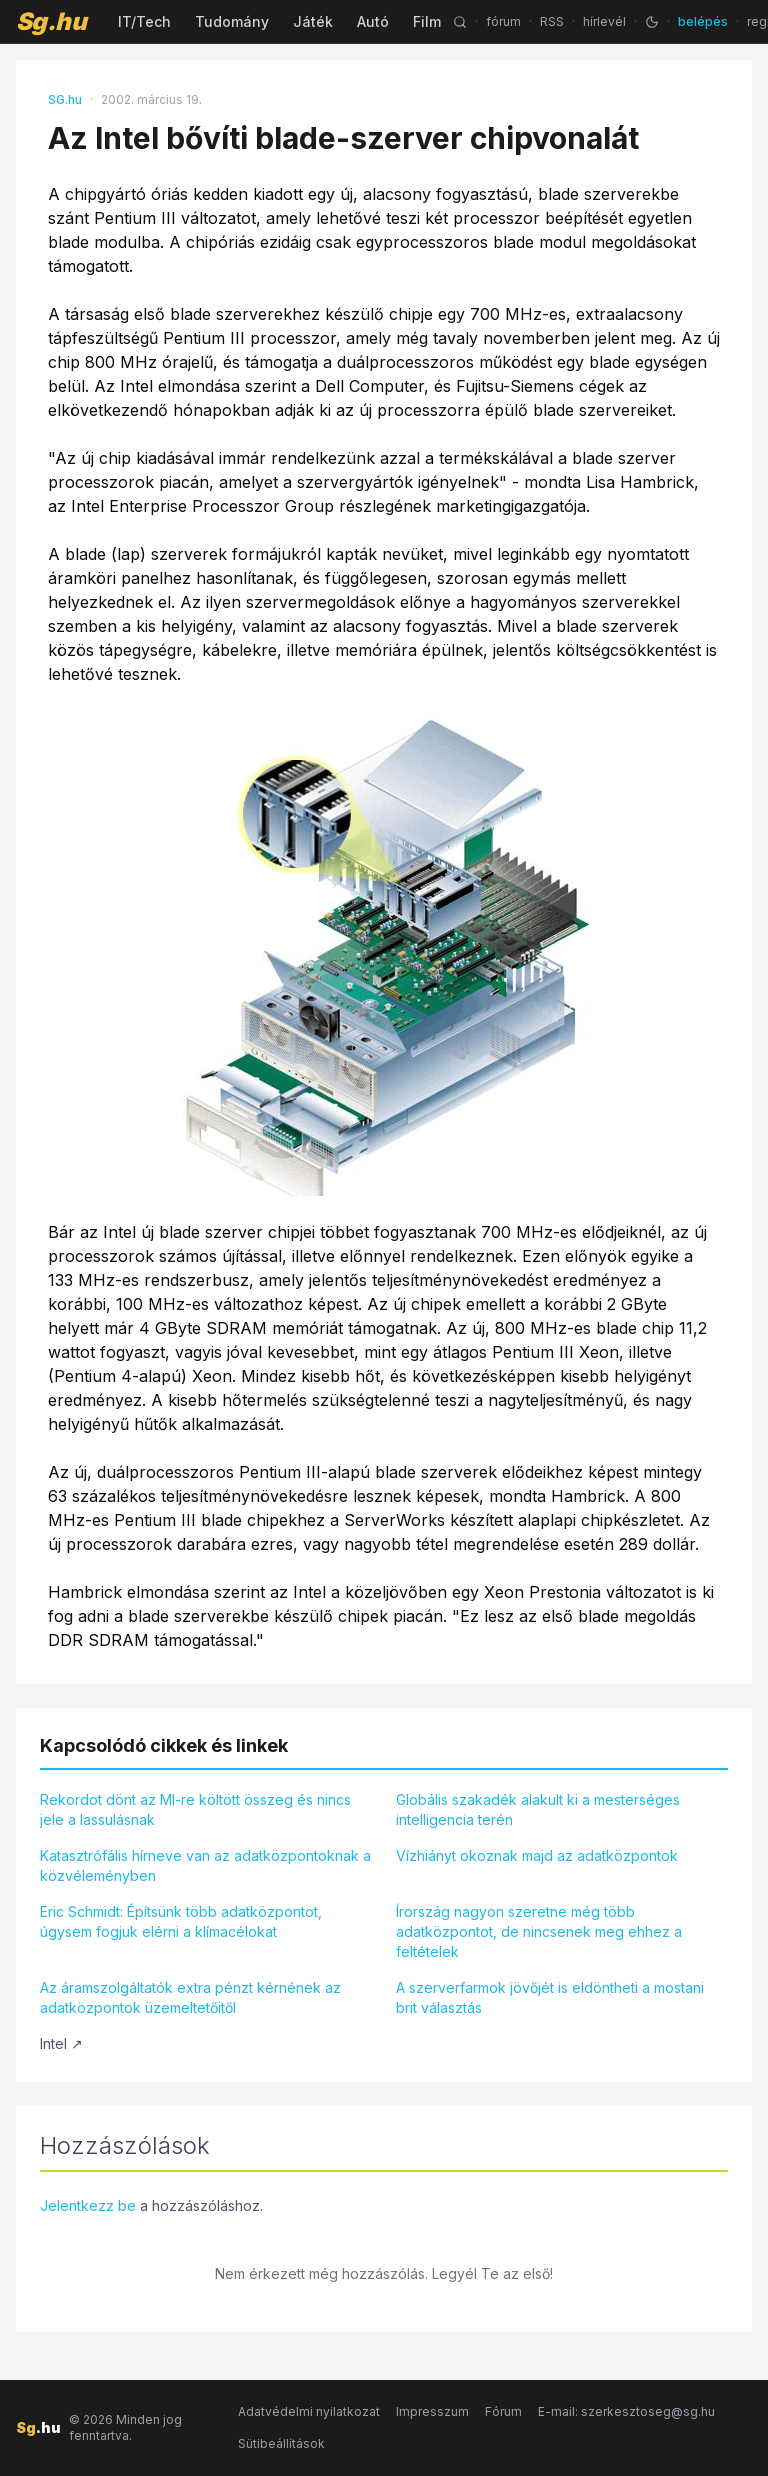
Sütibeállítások (281, 2443)
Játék (313, 21)
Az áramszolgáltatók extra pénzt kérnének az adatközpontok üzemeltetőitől (190, 1997)
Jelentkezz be (88, 2205)
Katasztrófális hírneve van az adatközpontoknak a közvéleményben (205, 1865)
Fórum (503, 2411)
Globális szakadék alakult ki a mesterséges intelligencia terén (538, 1809)
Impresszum (432, 2411)
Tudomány (232, 21)
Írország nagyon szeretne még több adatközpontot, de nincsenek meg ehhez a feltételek (539, 1931)
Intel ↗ (61, 2043)
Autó (373, 21)
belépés (703, 21)
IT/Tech (144, 21)
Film (427, 21)
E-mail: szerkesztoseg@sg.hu (626, 2411)
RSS (552, 21)
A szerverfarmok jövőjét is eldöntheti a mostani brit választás (550, 1997)
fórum (503, 21)
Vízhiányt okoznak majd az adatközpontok (537, 1855)
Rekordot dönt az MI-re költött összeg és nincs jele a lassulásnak (195, 1809)
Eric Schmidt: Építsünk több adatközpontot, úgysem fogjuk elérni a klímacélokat (181, 1921)
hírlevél (604, 21)
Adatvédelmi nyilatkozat (309, 2411)
